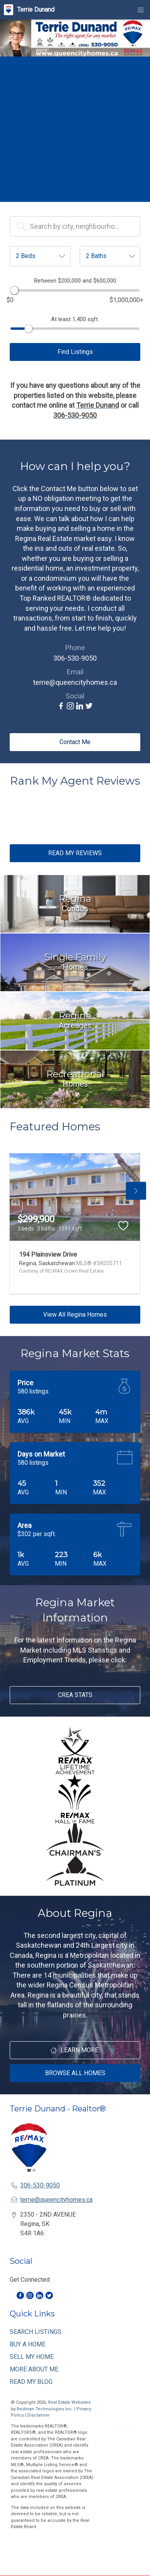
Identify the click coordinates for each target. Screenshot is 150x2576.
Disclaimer (38, 2415)
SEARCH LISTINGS (35, 2332)
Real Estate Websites (69, 2402)
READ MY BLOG (31, 2381)
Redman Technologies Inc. (45, 2409)
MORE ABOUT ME (34, 2369)
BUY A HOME (27, 2344)
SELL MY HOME (32, 2356)
